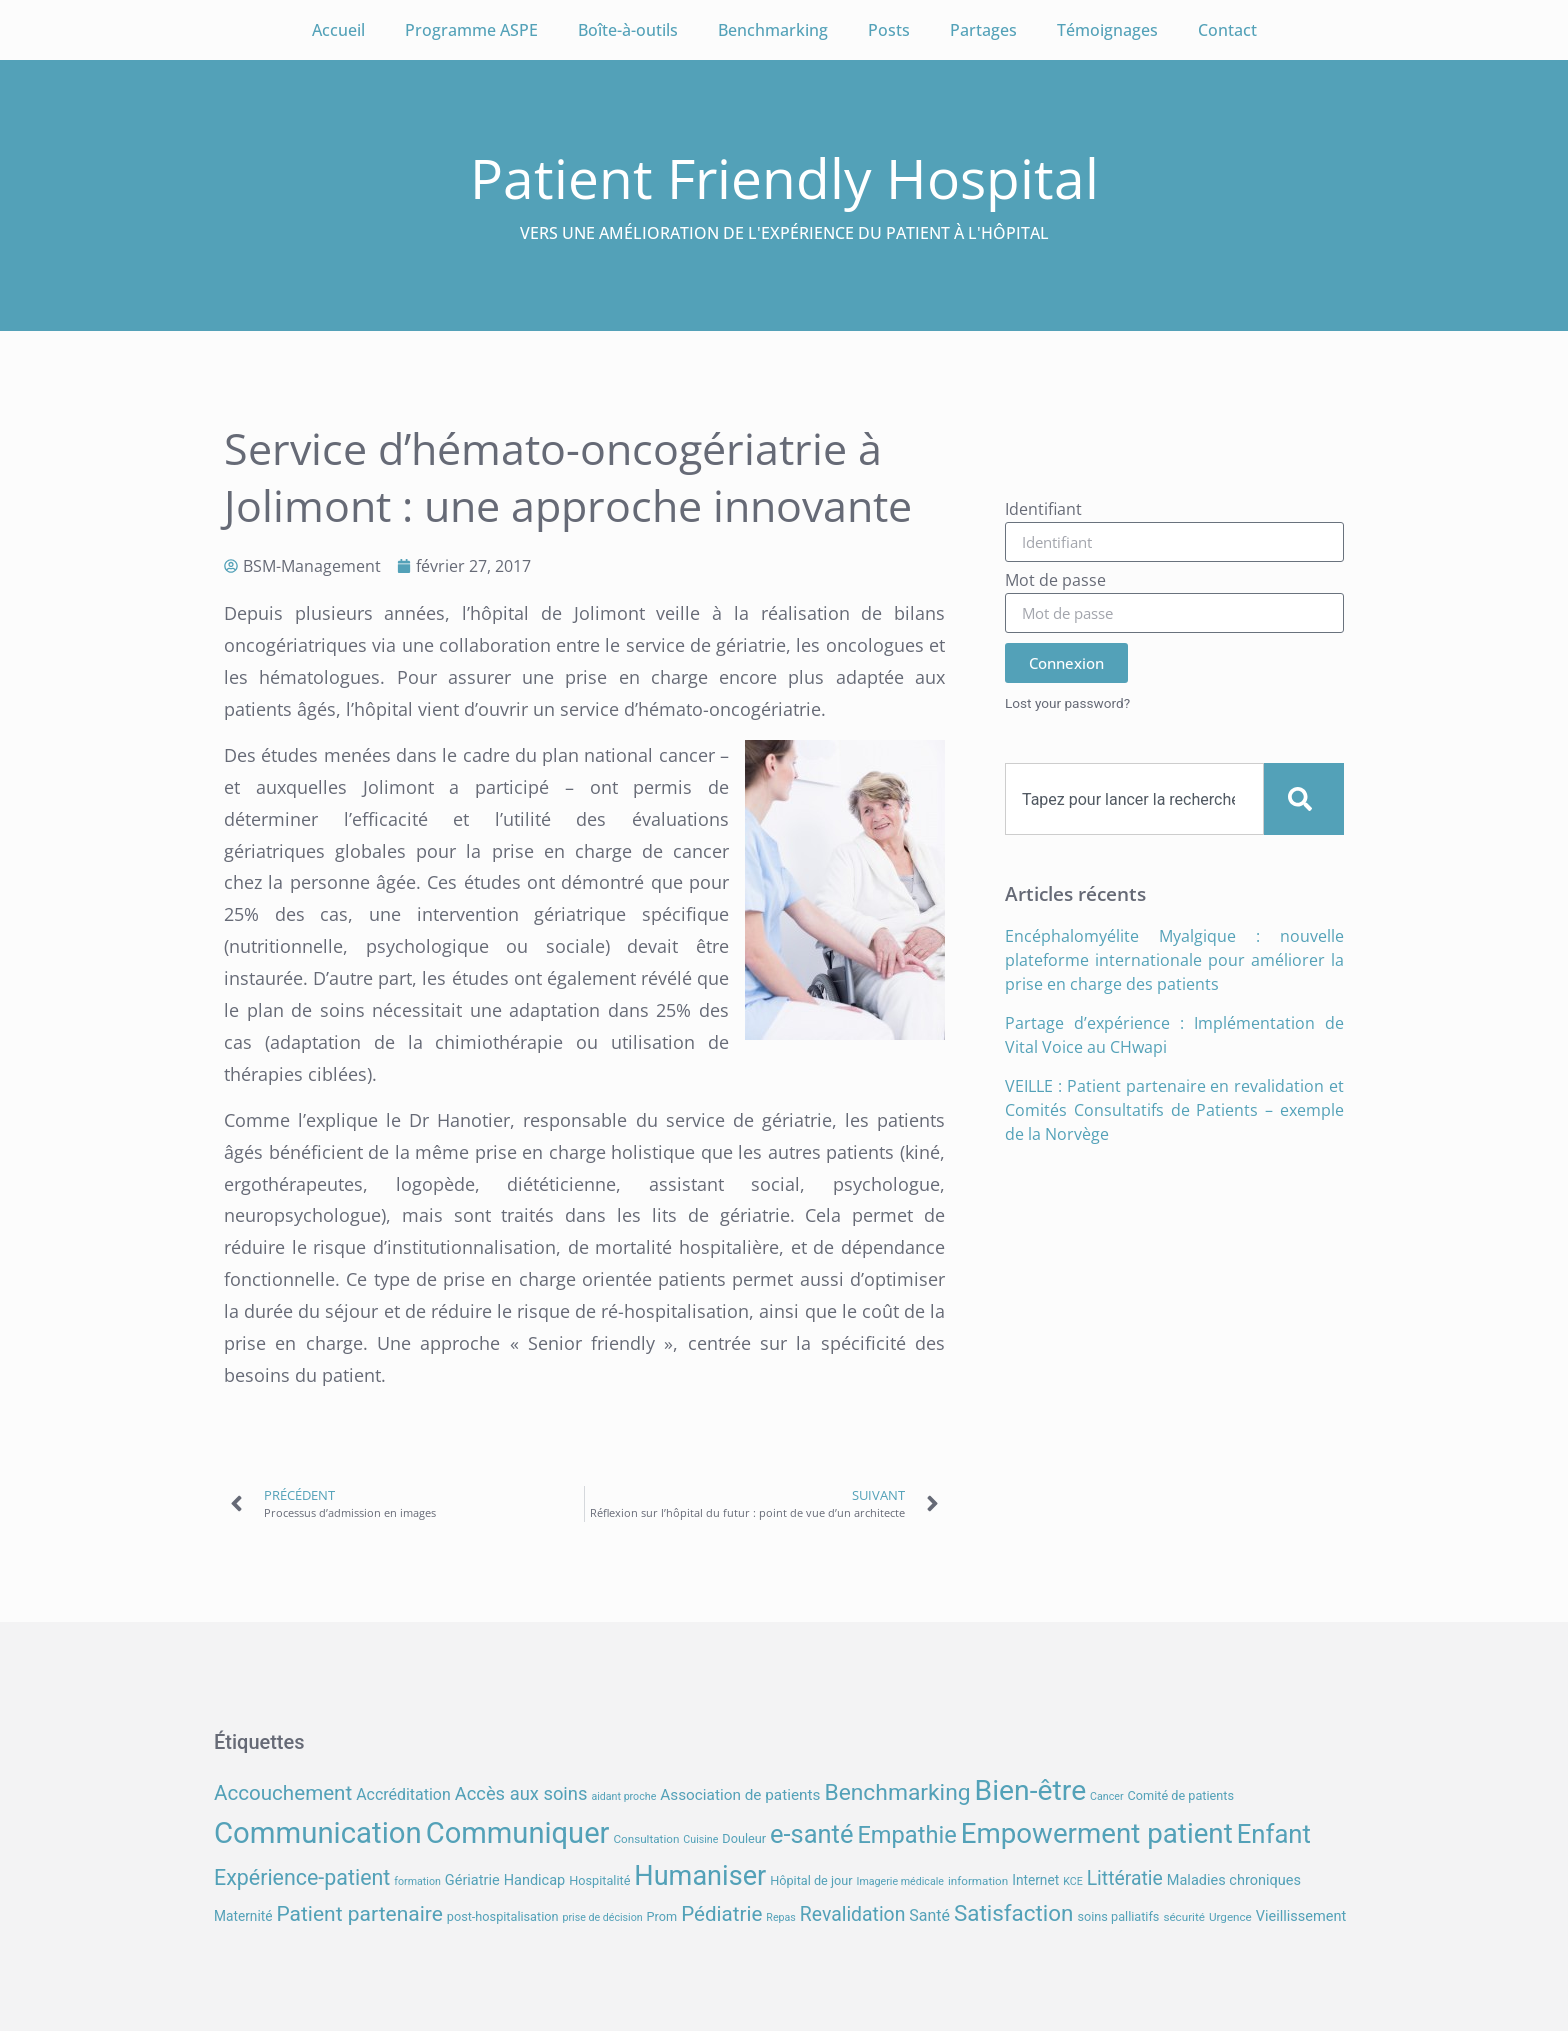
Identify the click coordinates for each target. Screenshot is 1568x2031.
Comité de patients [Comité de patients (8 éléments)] (1181, 1795)
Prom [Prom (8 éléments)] (662, 1916)
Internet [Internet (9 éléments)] (1035, 1880)
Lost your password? (1067, 703)
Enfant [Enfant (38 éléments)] (1274, 1834)
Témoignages (1107, 30)
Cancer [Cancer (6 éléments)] (1106, 1796)
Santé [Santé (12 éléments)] (929, 1915)
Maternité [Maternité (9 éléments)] (243, 1916)
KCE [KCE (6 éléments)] (1073, 1881)
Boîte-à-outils (628, 30)
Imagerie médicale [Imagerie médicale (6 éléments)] (900, 1881)
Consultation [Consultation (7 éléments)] (646, 1839)
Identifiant (1043, 510)
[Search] (1304, 799)
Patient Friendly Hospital (784, 177)
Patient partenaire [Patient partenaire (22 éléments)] (359, 1914)
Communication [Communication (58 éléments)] (318, 1833)
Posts (889, 30)
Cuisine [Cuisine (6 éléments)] (700, 1839)
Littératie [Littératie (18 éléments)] (1125, 1878)
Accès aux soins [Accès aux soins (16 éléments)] (521, 1793)
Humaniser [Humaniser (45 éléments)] (700, 1876)
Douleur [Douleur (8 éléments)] (744, 1838)
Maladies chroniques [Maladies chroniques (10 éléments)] (1234, 1880)
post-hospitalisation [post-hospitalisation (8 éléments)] (503, 1916)
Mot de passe (1055, 581)
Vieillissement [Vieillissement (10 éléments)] (1301, 1916)
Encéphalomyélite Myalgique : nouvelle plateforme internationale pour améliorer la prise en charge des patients (1174, 960)
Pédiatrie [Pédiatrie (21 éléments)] (721, 1914)
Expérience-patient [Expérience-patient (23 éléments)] (302, 1877)
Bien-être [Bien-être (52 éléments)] (1031, 1790)
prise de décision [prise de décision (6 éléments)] (602, 1917)
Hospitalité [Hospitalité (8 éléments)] (599, 1880)
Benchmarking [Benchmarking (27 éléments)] (897, 1792)
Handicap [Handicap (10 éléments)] (535, 1880)
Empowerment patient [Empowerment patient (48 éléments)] (1097, 1833)
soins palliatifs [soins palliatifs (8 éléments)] (1118, 1916)
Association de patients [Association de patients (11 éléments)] (740, 1795)
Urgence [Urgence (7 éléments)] (1230, 1917)
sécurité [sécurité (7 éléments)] (1184, 1917)
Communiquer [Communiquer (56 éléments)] (518, 1833)
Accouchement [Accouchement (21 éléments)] (283, 1793)
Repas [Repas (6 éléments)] (781, 1917)
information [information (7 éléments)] (978, 1881)
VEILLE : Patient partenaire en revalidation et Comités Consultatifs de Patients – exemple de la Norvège (1174, 1110)
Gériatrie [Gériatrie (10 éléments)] (472, 1880)
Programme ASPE (471, 30)
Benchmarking (773, 30)
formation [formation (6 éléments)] (417, 1881)
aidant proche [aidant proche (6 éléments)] (623, 1796)
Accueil (338, 30)
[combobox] (1134, 799)
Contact (1227, 30)
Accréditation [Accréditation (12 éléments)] (403, 1794)
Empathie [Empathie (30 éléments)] (906, 1835)
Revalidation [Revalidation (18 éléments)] (853, 1914)
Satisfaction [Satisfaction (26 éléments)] (1014, 1913)
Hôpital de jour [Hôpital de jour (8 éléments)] (811, 1880)
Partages (983, 30)
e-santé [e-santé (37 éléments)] (811, 1834)
